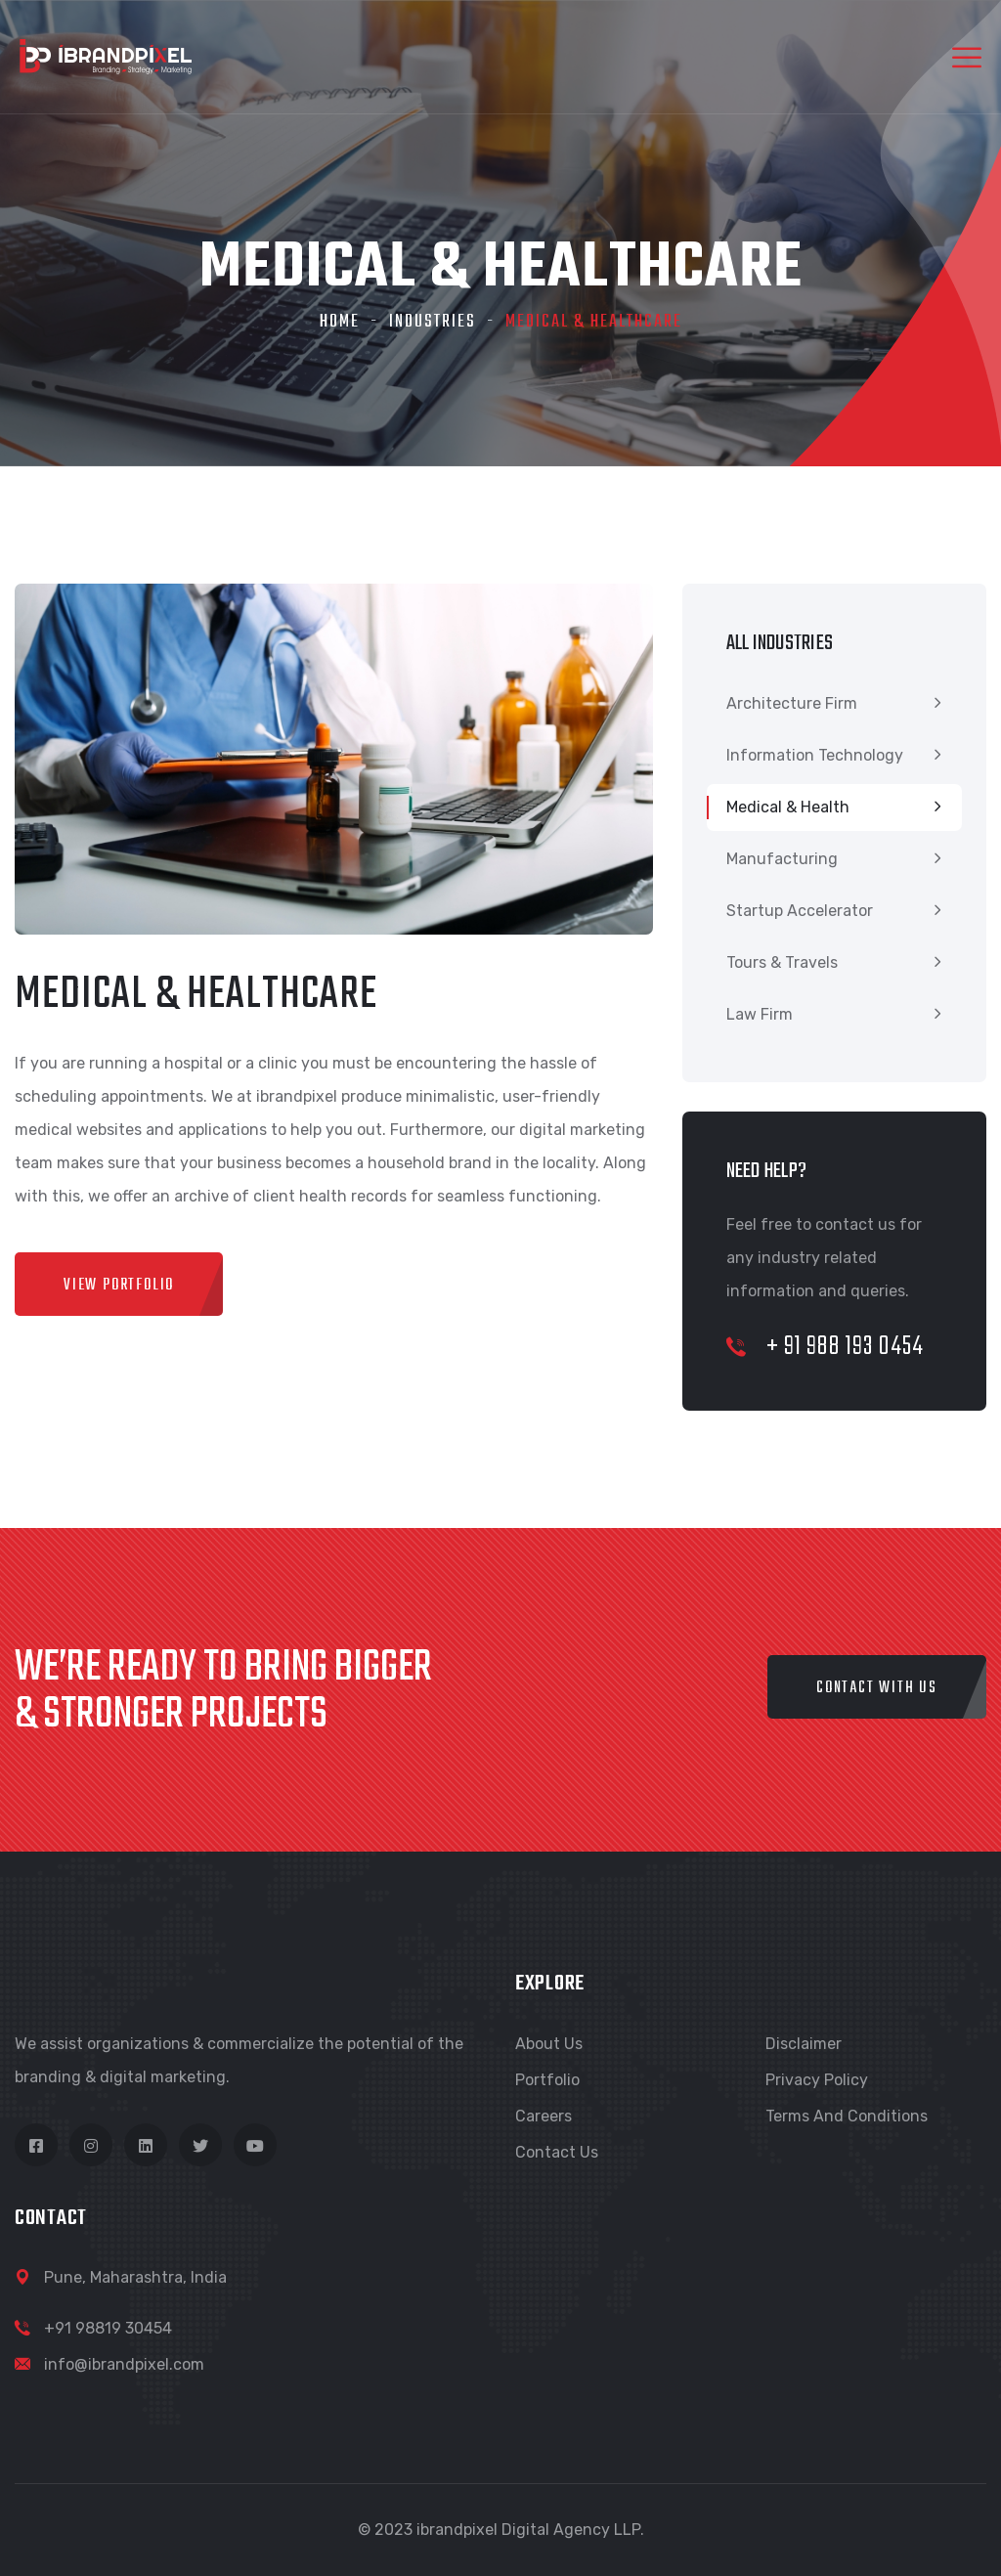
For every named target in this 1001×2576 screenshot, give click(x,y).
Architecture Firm (791, 703)
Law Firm (759, 1014)
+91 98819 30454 (108, 2328)
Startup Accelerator (799, 910)
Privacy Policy (816, 2080)
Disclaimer (803, 2043)
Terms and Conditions (846, 2116)
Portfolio (547, 2080)
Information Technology (814, 755)
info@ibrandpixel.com (124, 2364)
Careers (543, 2116)
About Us (549, 2043)
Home (340, 322)
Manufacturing (782, 859)
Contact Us (556, 2152)
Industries (432, 322)
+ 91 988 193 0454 (825, 1347)
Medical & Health (787, 807)
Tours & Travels (782, 962)
